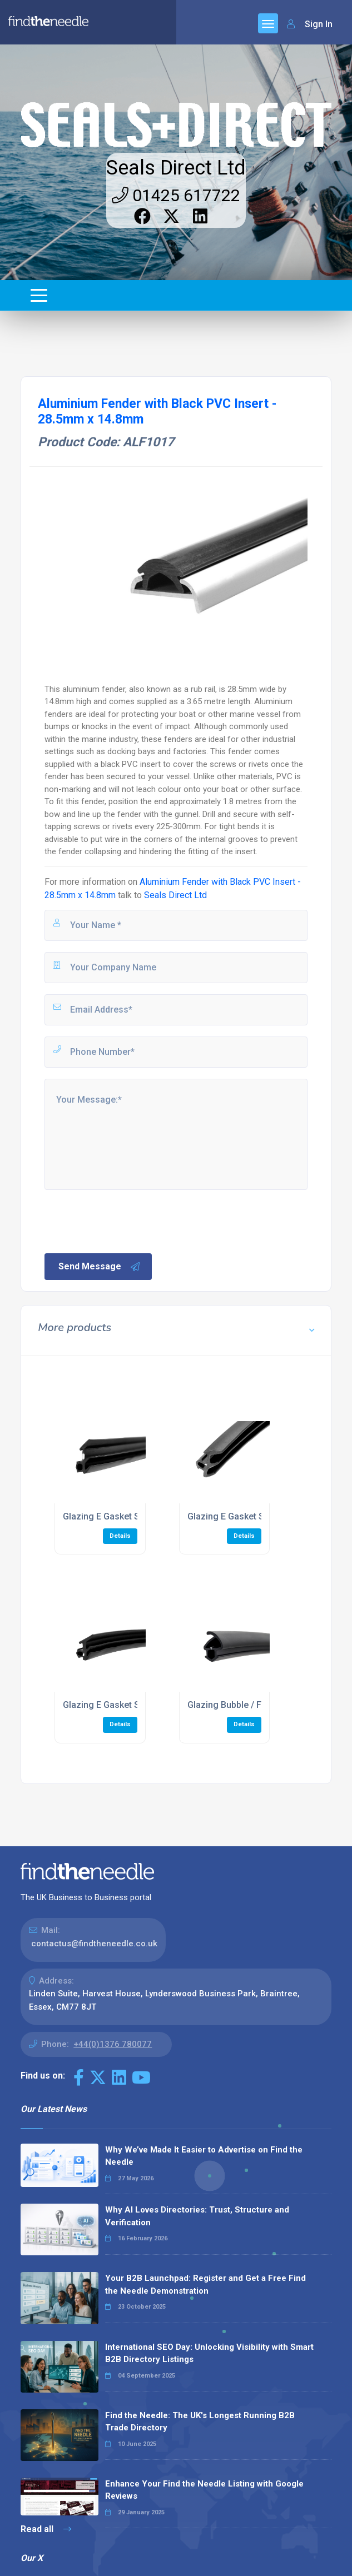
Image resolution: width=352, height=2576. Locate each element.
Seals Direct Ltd (176, 168)
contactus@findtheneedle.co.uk (94, 1944)
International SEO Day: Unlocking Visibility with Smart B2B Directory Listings (209, 2353)
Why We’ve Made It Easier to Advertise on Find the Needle (204, 2156)
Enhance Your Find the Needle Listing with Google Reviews (204, 2490)
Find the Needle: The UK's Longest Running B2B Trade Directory (200, 2421)
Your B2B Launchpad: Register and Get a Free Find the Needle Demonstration (205, 2284)
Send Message (99, 1266)
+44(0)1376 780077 (112, 2044)
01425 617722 (176, 195)
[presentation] (127, 1220)
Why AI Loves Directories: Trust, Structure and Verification (197, 2216)
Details (120, 1535)
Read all (46, 2529)
